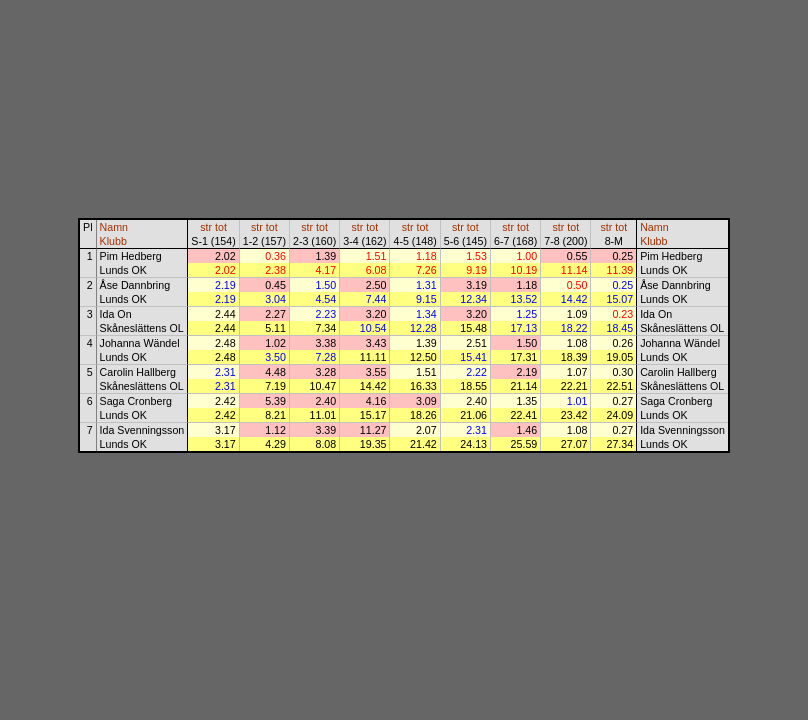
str (206, 227)
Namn (114, 227)
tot (221, 227)
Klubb (113, 241)
